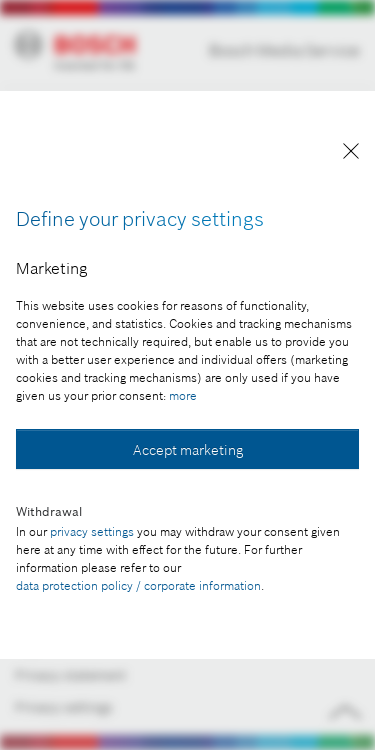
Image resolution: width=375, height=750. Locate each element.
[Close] (351, 154)
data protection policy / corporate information (138, 585)
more (183, 395)
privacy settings (92, 531)
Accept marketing (188, 450)
